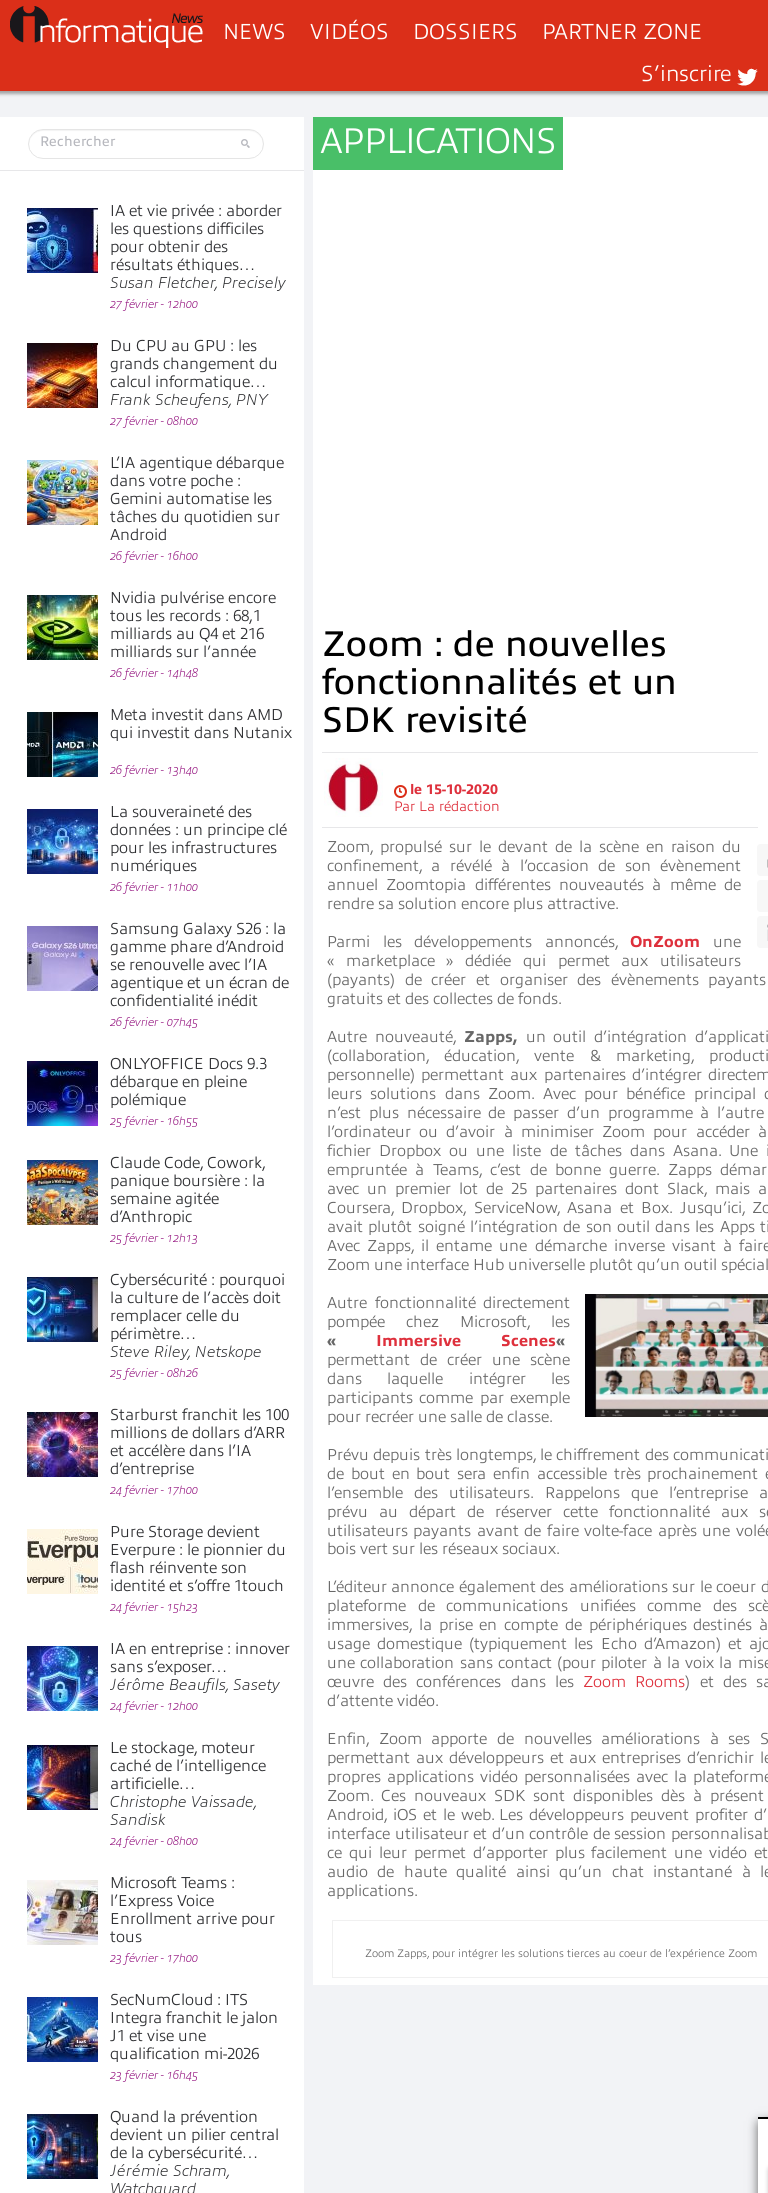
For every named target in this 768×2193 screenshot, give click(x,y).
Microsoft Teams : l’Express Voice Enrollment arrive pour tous (192, 1910)
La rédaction (459, 351)
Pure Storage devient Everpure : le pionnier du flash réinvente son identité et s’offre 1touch (198, 1559)
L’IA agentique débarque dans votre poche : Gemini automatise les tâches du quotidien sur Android (197, 499)
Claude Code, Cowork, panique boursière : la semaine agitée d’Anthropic (187, 1190)
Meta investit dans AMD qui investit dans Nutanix (201, 724)
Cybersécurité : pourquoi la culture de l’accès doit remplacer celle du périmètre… (197, 1316)
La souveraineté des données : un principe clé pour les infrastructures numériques (198, 839)
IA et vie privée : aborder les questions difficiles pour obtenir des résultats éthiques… (198, 247)
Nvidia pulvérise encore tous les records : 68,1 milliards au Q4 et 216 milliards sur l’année (193, 625)
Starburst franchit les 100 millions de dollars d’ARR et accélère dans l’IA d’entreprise (199, 1442)
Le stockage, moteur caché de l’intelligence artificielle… (188, 1784)
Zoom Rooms (634, 1227)
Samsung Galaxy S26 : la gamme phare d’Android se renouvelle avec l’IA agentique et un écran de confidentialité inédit (199, 965)
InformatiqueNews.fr (106, 27)
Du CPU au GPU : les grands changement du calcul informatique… (194, 373)
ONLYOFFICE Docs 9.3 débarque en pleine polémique (188, 1082)
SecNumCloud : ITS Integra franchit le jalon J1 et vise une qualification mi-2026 (194, 2027)
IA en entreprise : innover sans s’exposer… (200, 1667)
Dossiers (465, 31)
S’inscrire (686, 73)
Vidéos (349, 31)
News (254, 31)
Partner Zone (622, 31)
